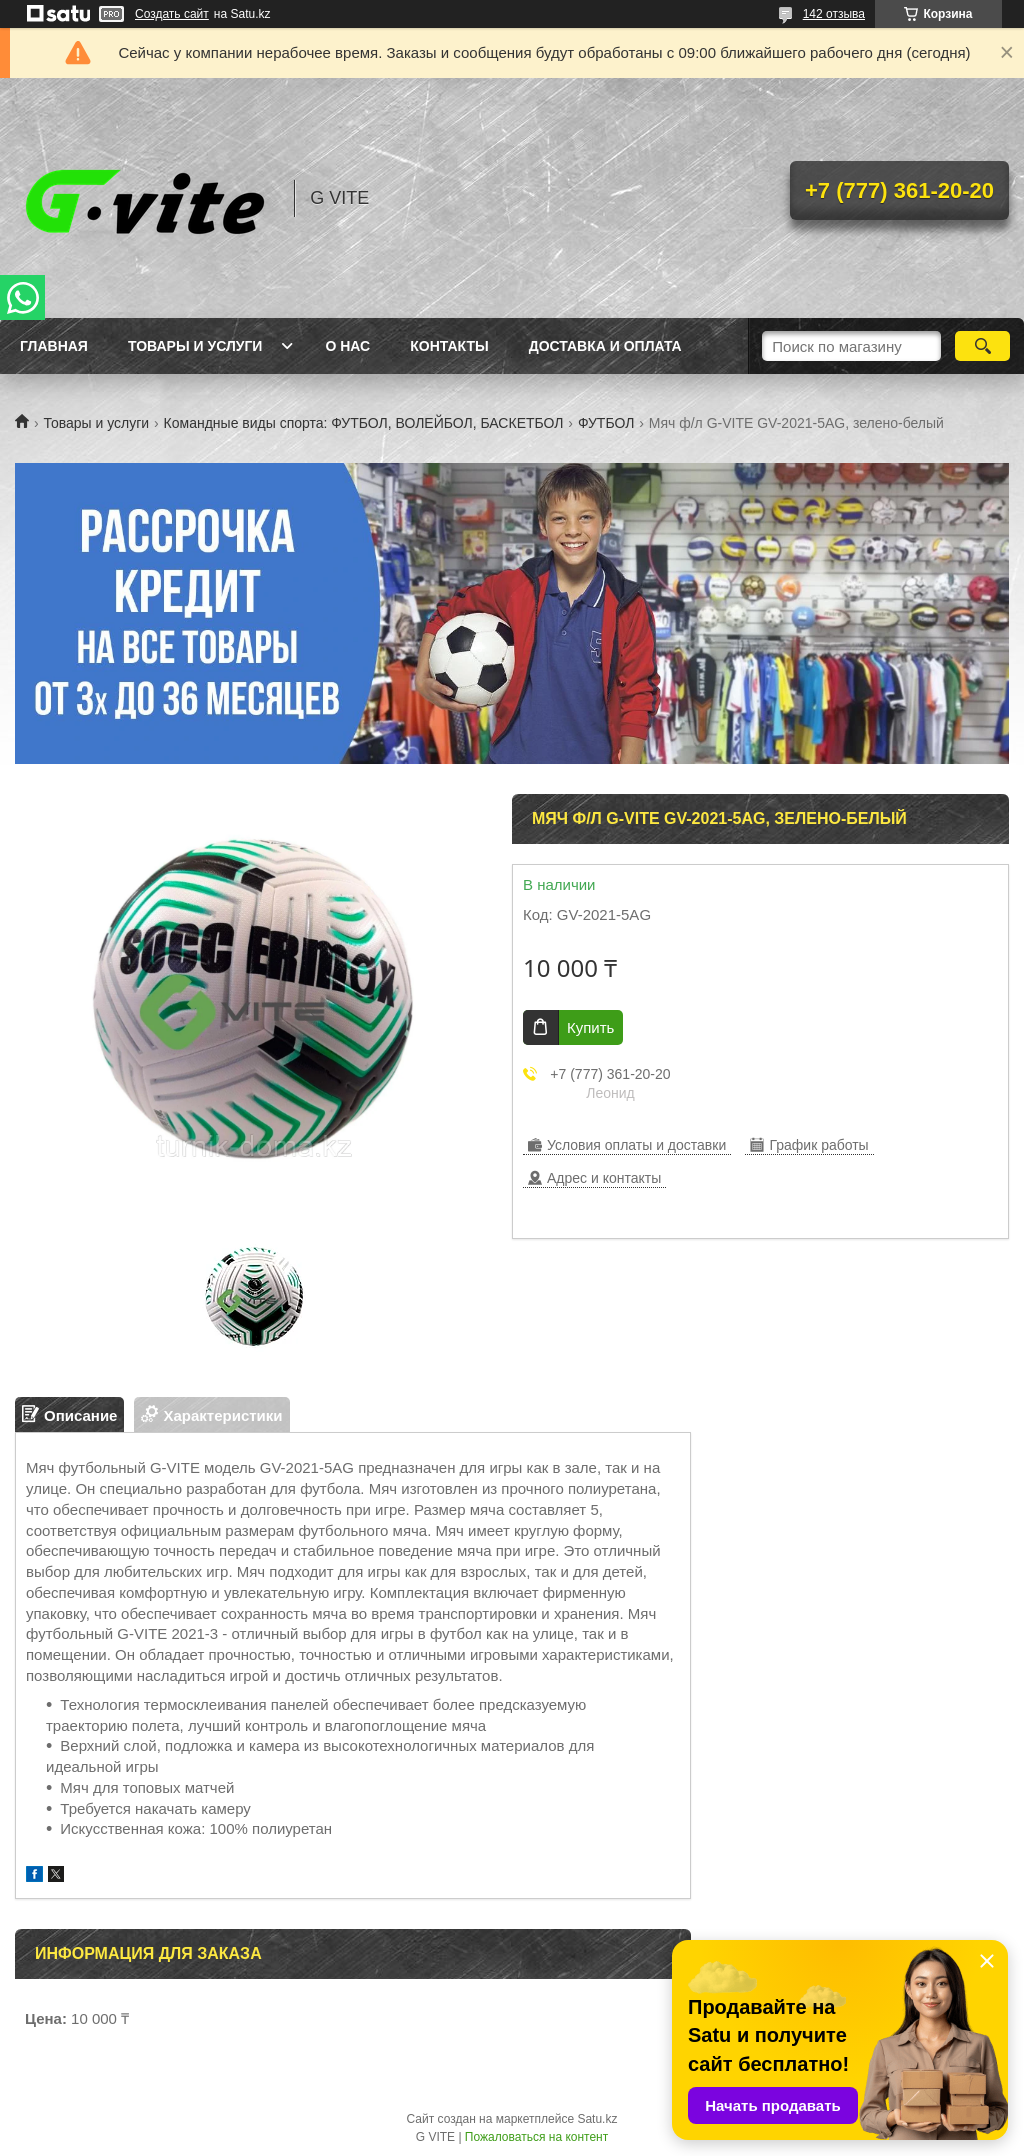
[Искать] (982, 346)
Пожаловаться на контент (536, 2137)
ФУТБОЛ (606, 423)
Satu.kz (597, 2119)
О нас (347, 346)
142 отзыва (834, 14)
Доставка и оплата (605, 346)
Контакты (449, 346)
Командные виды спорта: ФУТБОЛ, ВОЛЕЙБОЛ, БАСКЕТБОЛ (364, 423)
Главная (54, 346)
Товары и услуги (195, 346)
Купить (590, 1027)
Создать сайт (172, 14)
